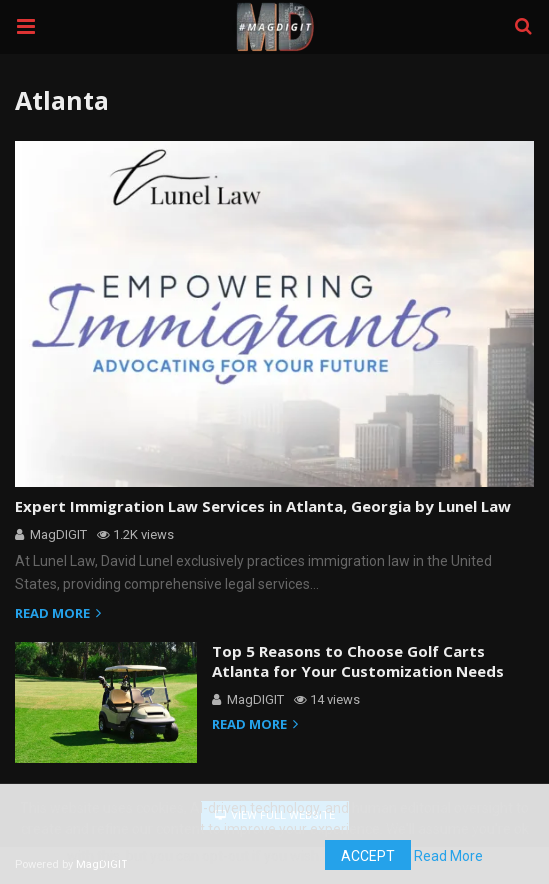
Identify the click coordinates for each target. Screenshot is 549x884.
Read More (448, 856)
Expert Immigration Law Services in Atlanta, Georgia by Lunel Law (251, 506)
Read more (60, 614)
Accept (365, 856)
